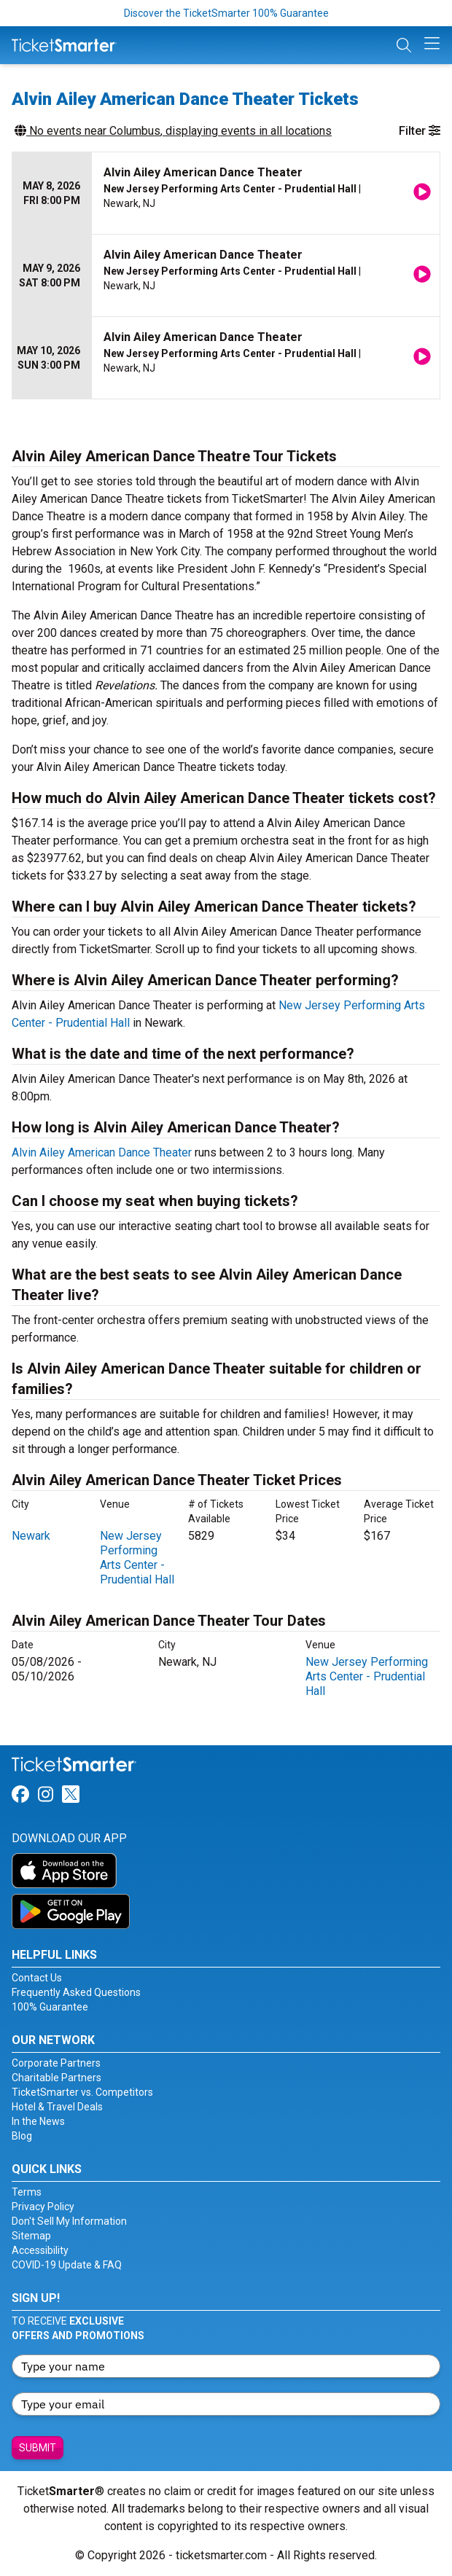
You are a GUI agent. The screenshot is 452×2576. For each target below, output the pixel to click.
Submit (37, 2448)
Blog (22, 2136)
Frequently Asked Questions (76, 1992)
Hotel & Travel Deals (57, 2107)
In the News (38, 2121)
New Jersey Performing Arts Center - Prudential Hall (137, 1557)
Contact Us (37, 1978)
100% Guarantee (50, 2007)
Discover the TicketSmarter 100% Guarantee (226, 13)
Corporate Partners (56, 2063)
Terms (27, 2192)
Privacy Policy (43, 2206)
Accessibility (40, 2250)
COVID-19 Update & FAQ (67, 2265)
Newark (31, 1536)
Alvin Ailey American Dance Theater (102, 1152)
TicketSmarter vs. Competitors (82, 2092)
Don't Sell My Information (69, 2221)
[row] (226, 193)
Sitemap (31, 2236)
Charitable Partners (56, 2077)
